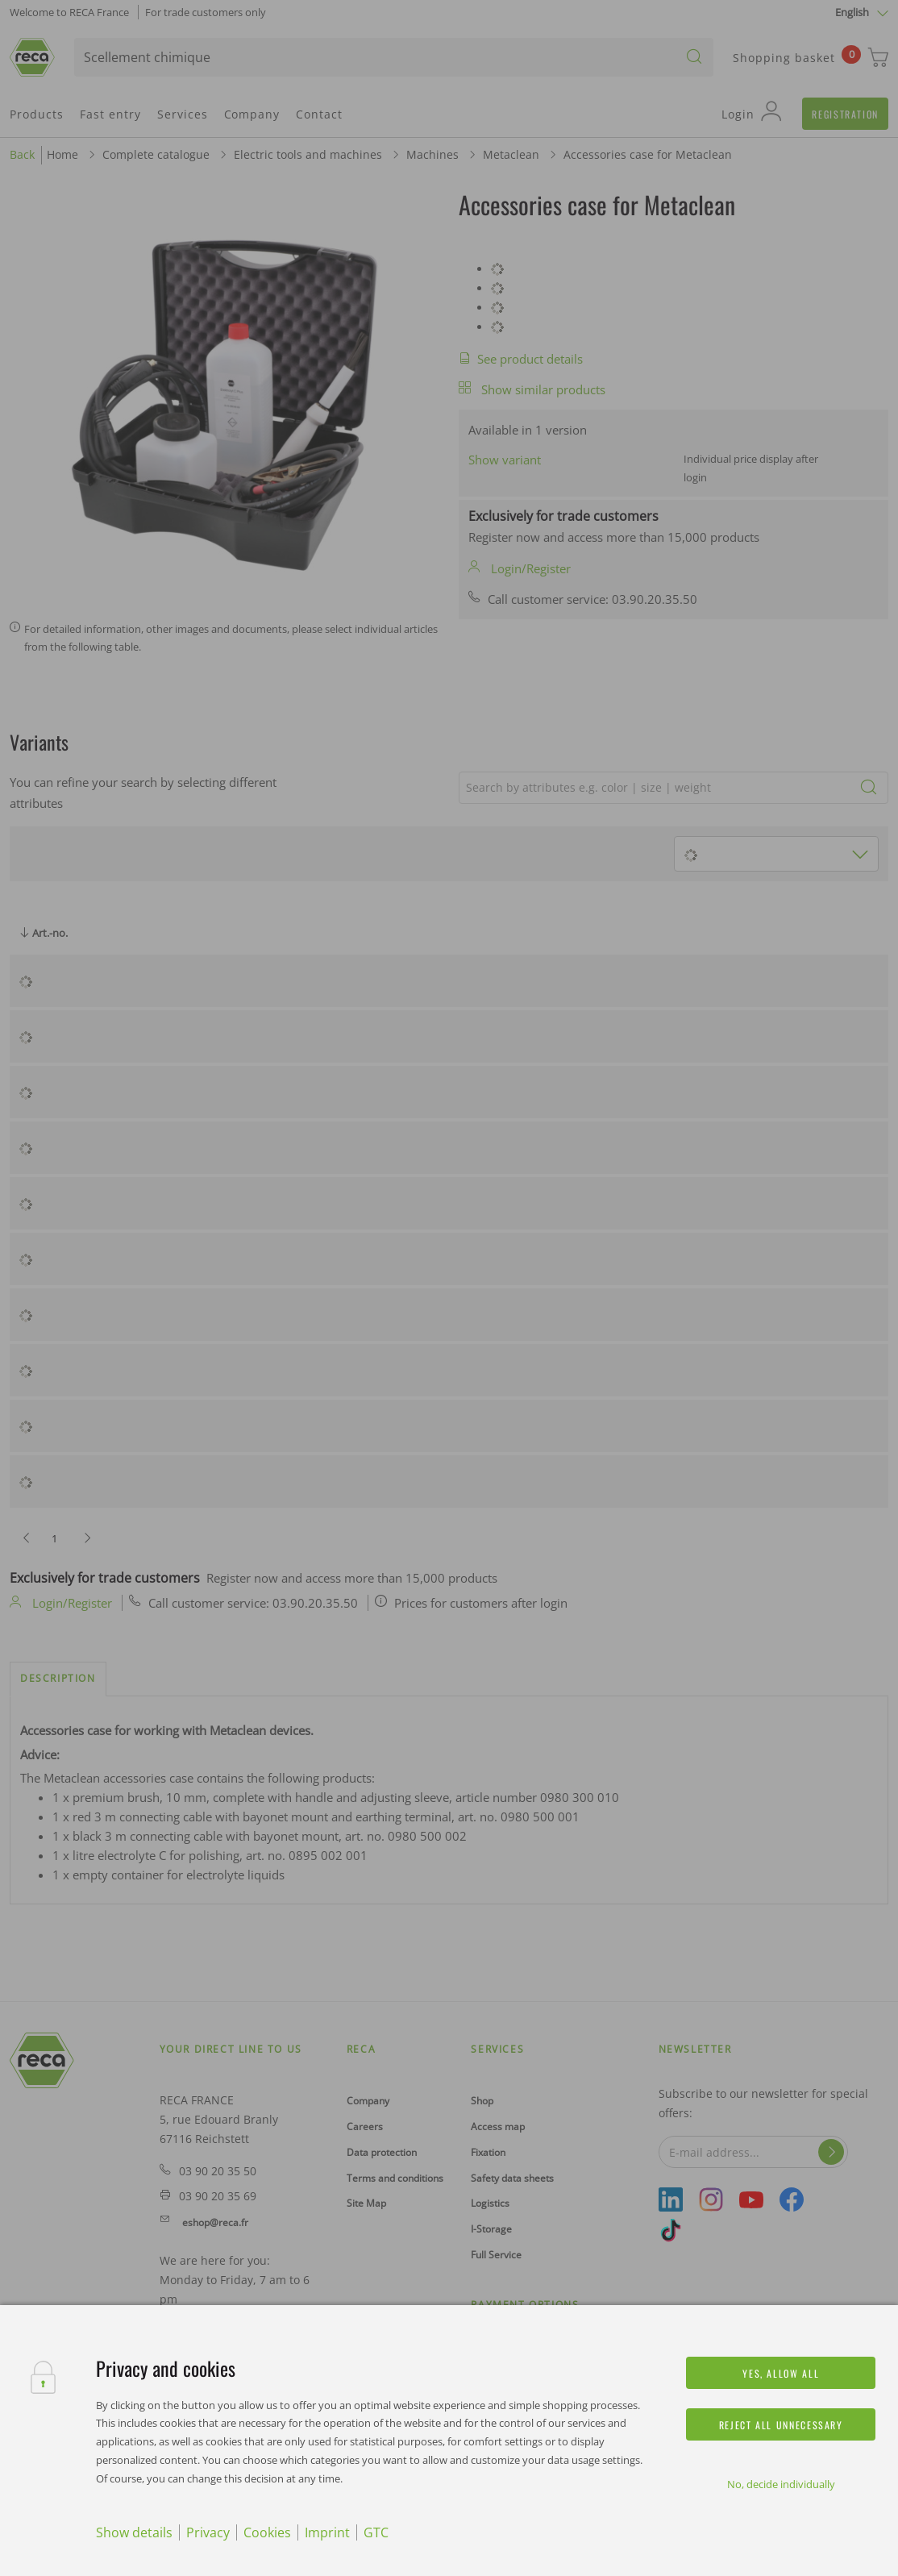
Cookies (267, 2532)
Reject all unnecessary (781, 2425)
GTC (376, 2532)
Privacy (208, 2532)
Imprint (327, 2532)
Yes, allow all (780, 2373)
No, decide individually (781, 2484)
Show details (134, 2532)
